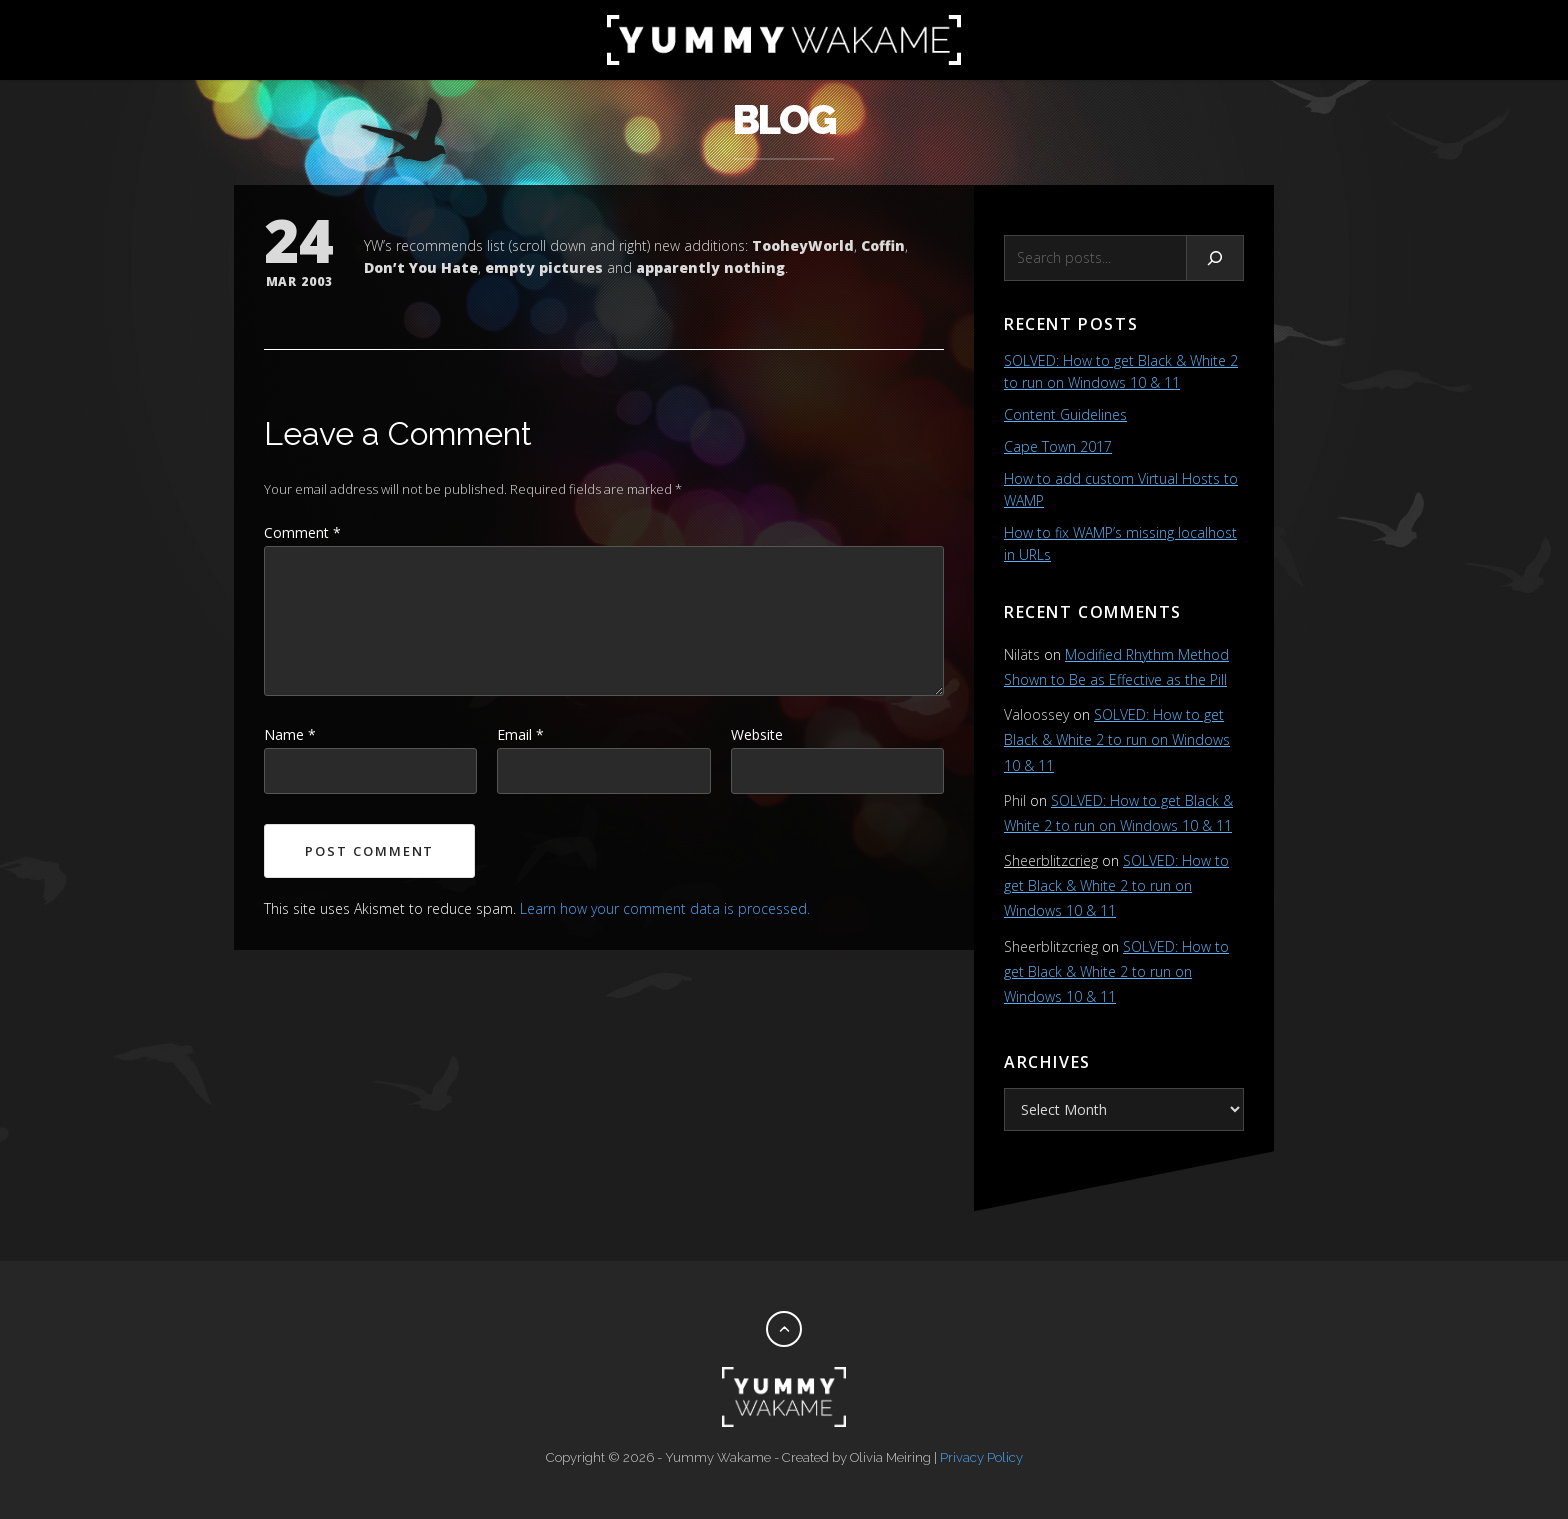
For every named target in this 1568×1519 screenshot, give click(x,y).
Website (757, 734)
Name (290, 734)
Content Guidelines (1065, 414)
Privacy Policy (981, 1457)
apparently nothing (710, 267)
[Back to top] (784, 1329)
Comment (302, 532)
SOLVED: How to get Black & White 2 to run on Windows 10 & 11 (1117, 739)
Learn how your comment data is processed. (665, 908)
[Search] (1215, 258)
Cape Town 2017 (1058, 446)
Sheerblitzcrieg (1051, 860)
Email (520, 734)
